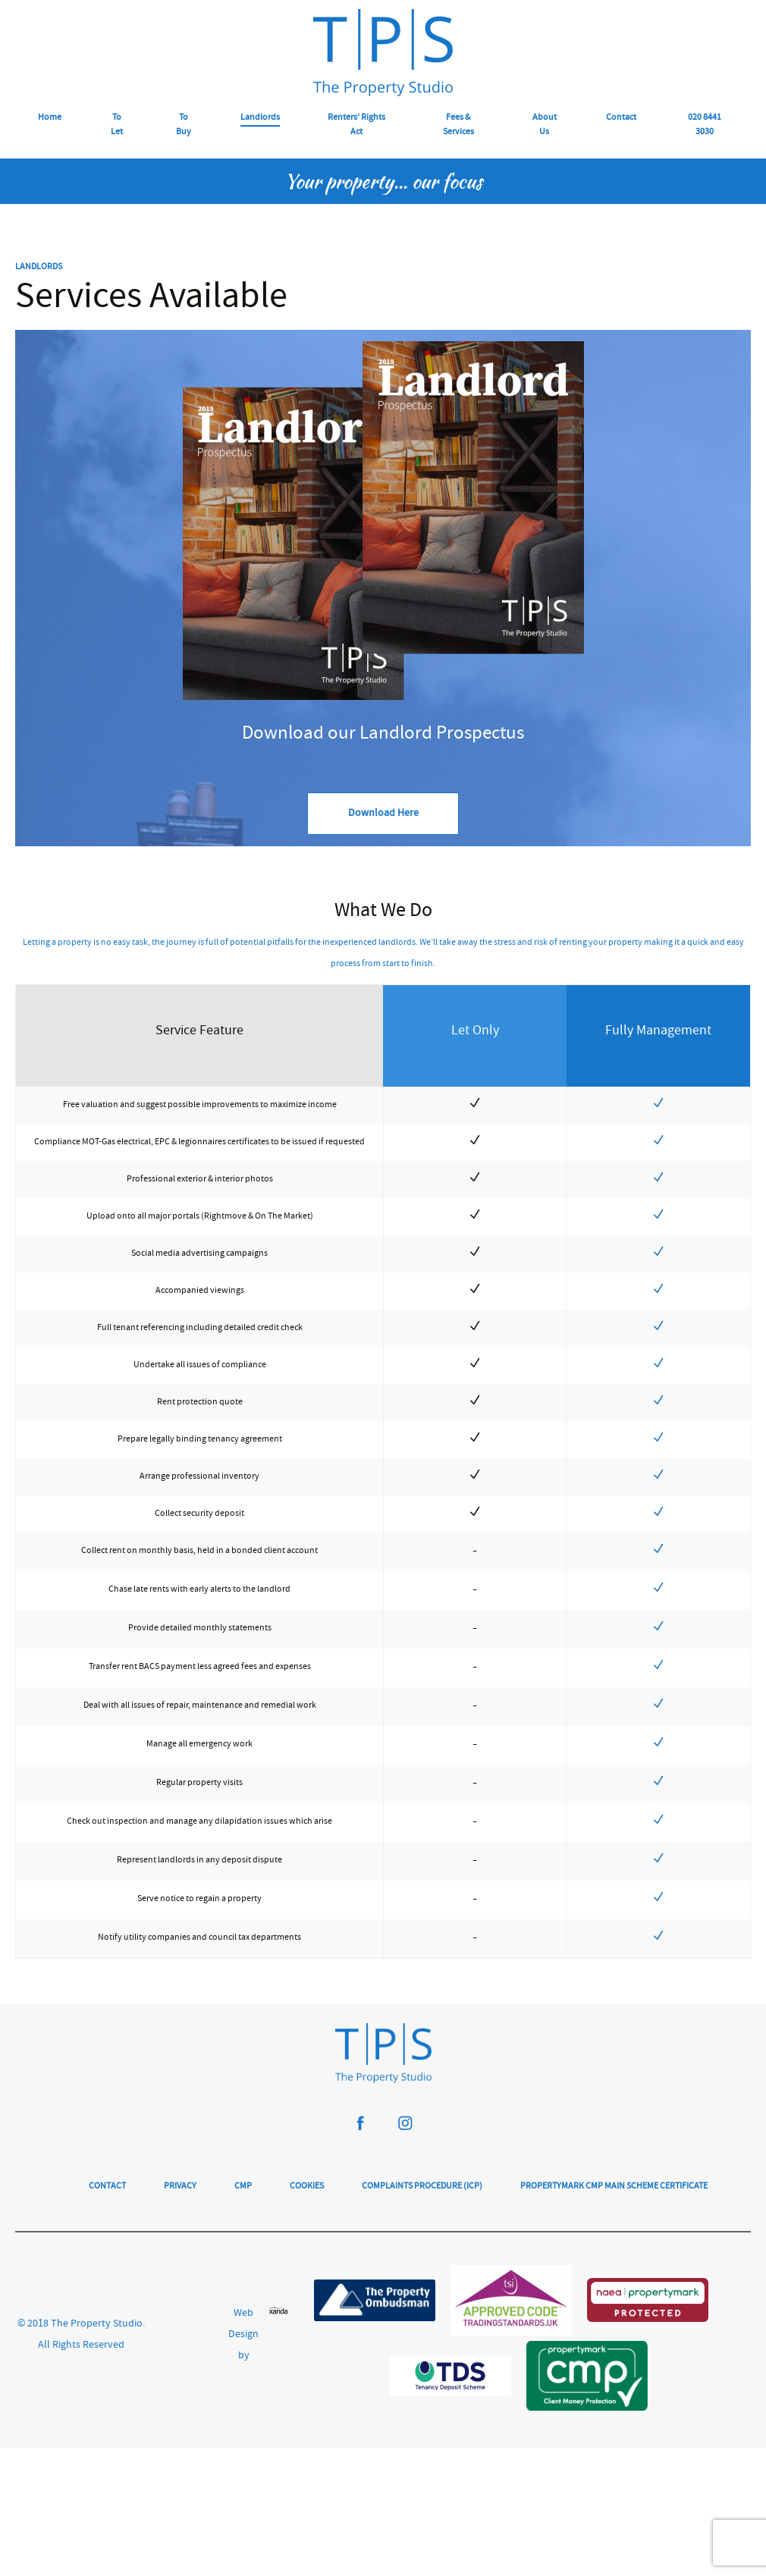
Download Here (383, 813)
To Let (117, 125)
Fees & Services (458, 125)
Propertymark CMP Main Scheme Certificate (614, 2180)
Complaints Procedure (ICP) (422, 2180)
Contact (621, 118)
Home (49, 118)
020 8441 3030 (704, 125)
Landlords (260, 118)
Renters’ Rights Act (356, 125)
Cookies (307, 2180)
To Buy (183, 125)
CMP (243, 2180)
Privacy (180, 2180)
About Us (544, 125)
